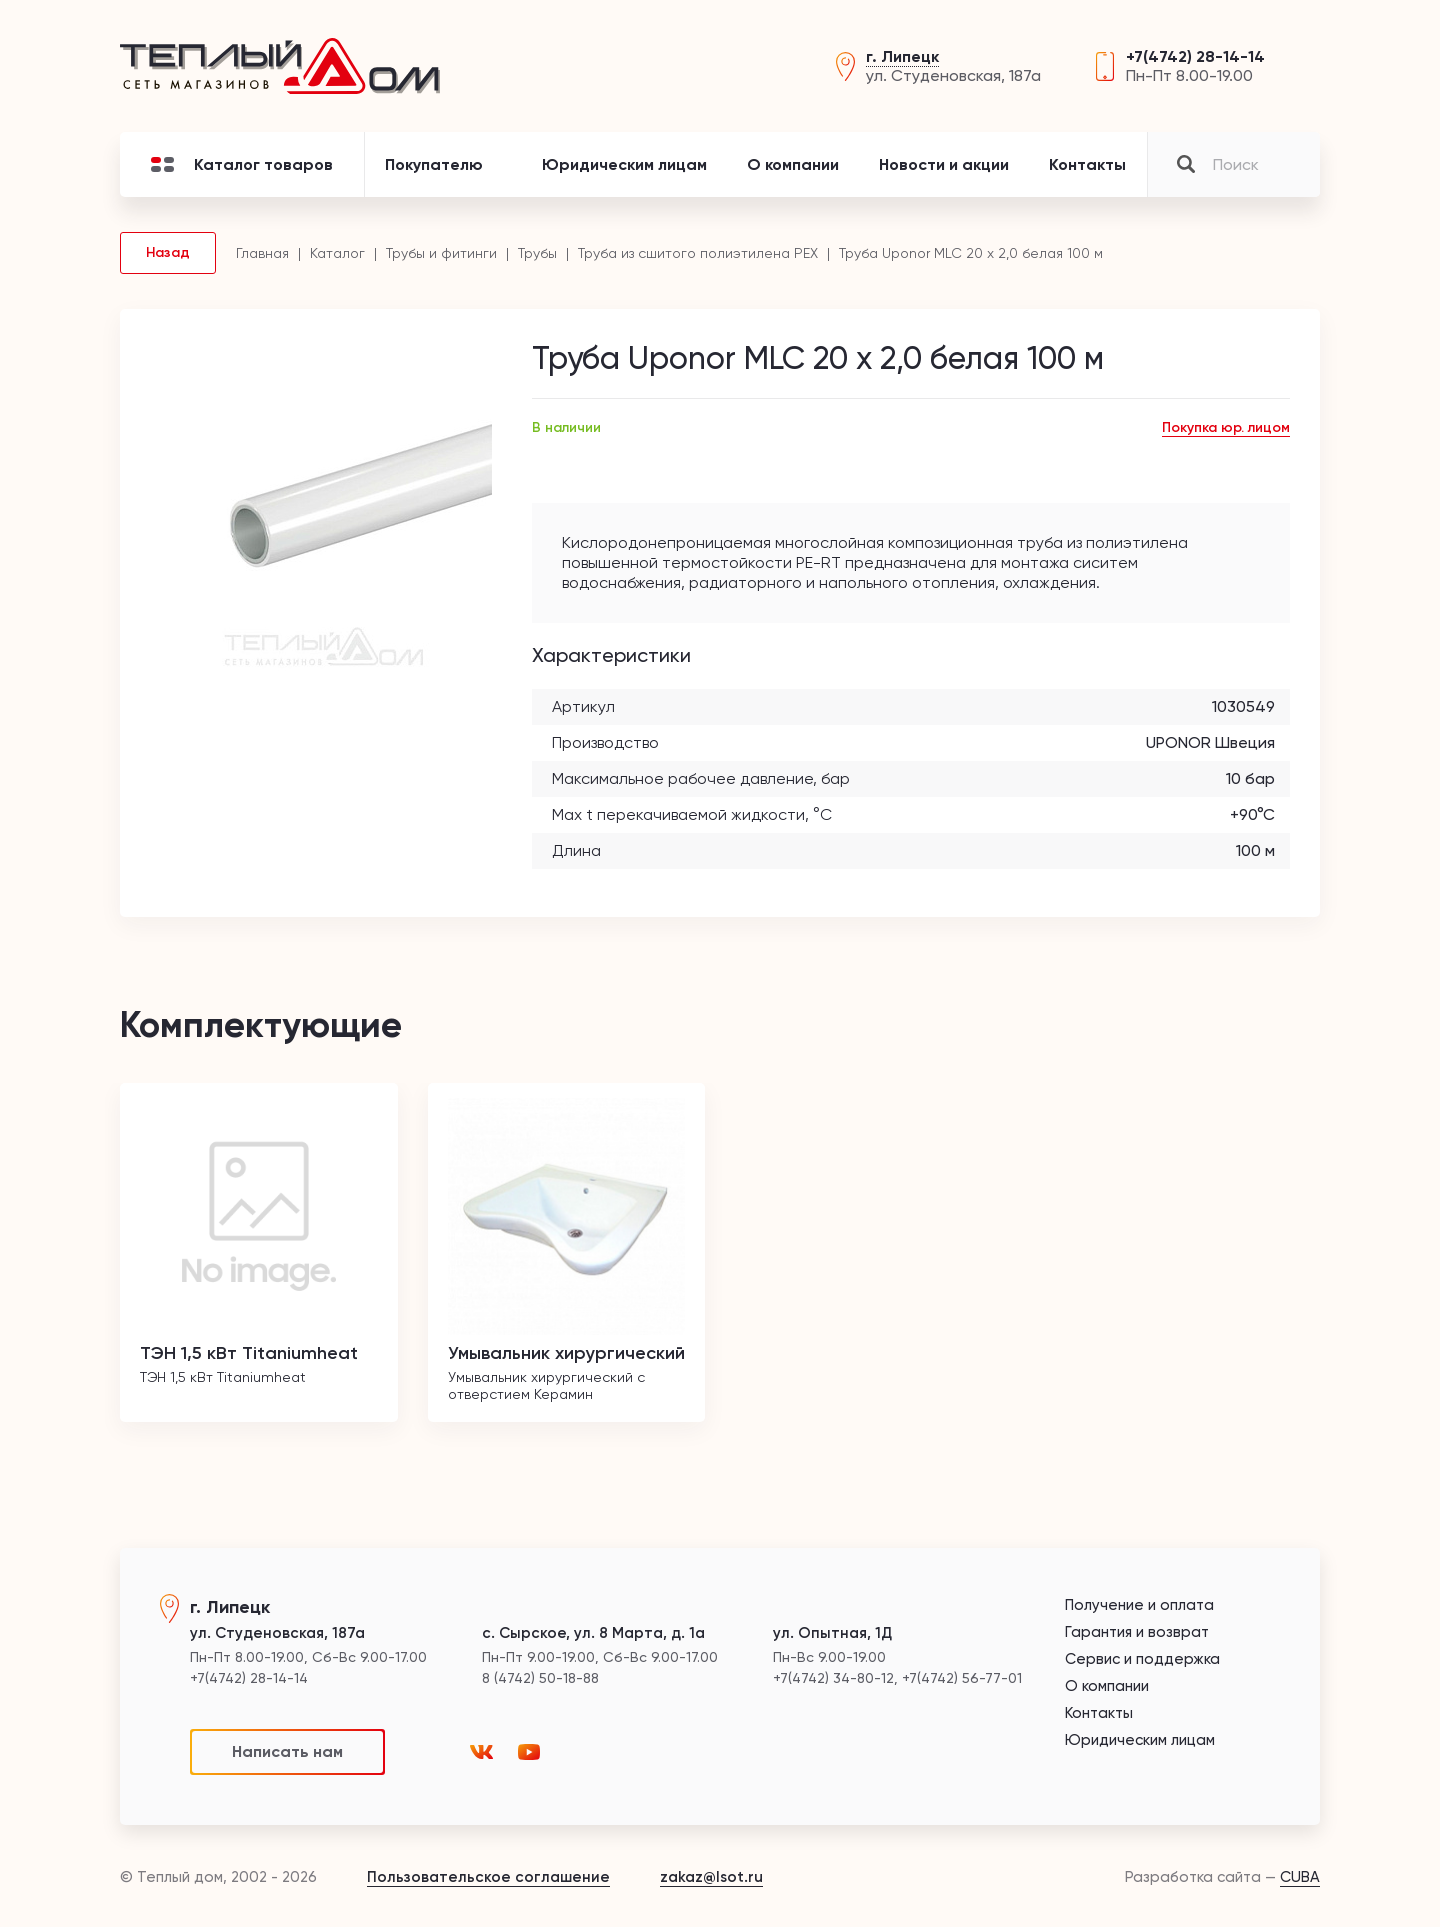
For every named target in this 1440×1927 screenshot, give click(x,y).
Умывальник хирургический (566, 1353)
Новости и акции (944, 164)
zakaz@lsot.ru (711, 1877)
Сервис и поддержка (1142, 1659)
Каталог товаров (242, 164)
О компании (793, 164)
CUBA (1300, 1877)
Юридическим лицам (624, 164)
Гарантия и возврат (1137, 1632)
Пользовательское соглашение (488, 1877)
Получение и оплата (1139, 1605)
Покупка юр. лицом (1226, 427)
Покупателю (434, 164)
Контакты (1087, 164)
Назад (168, 252)
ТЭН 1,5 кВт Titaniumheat (249, 1353)
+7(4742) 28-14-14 (1195, 56)
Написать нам (287, 1751)
